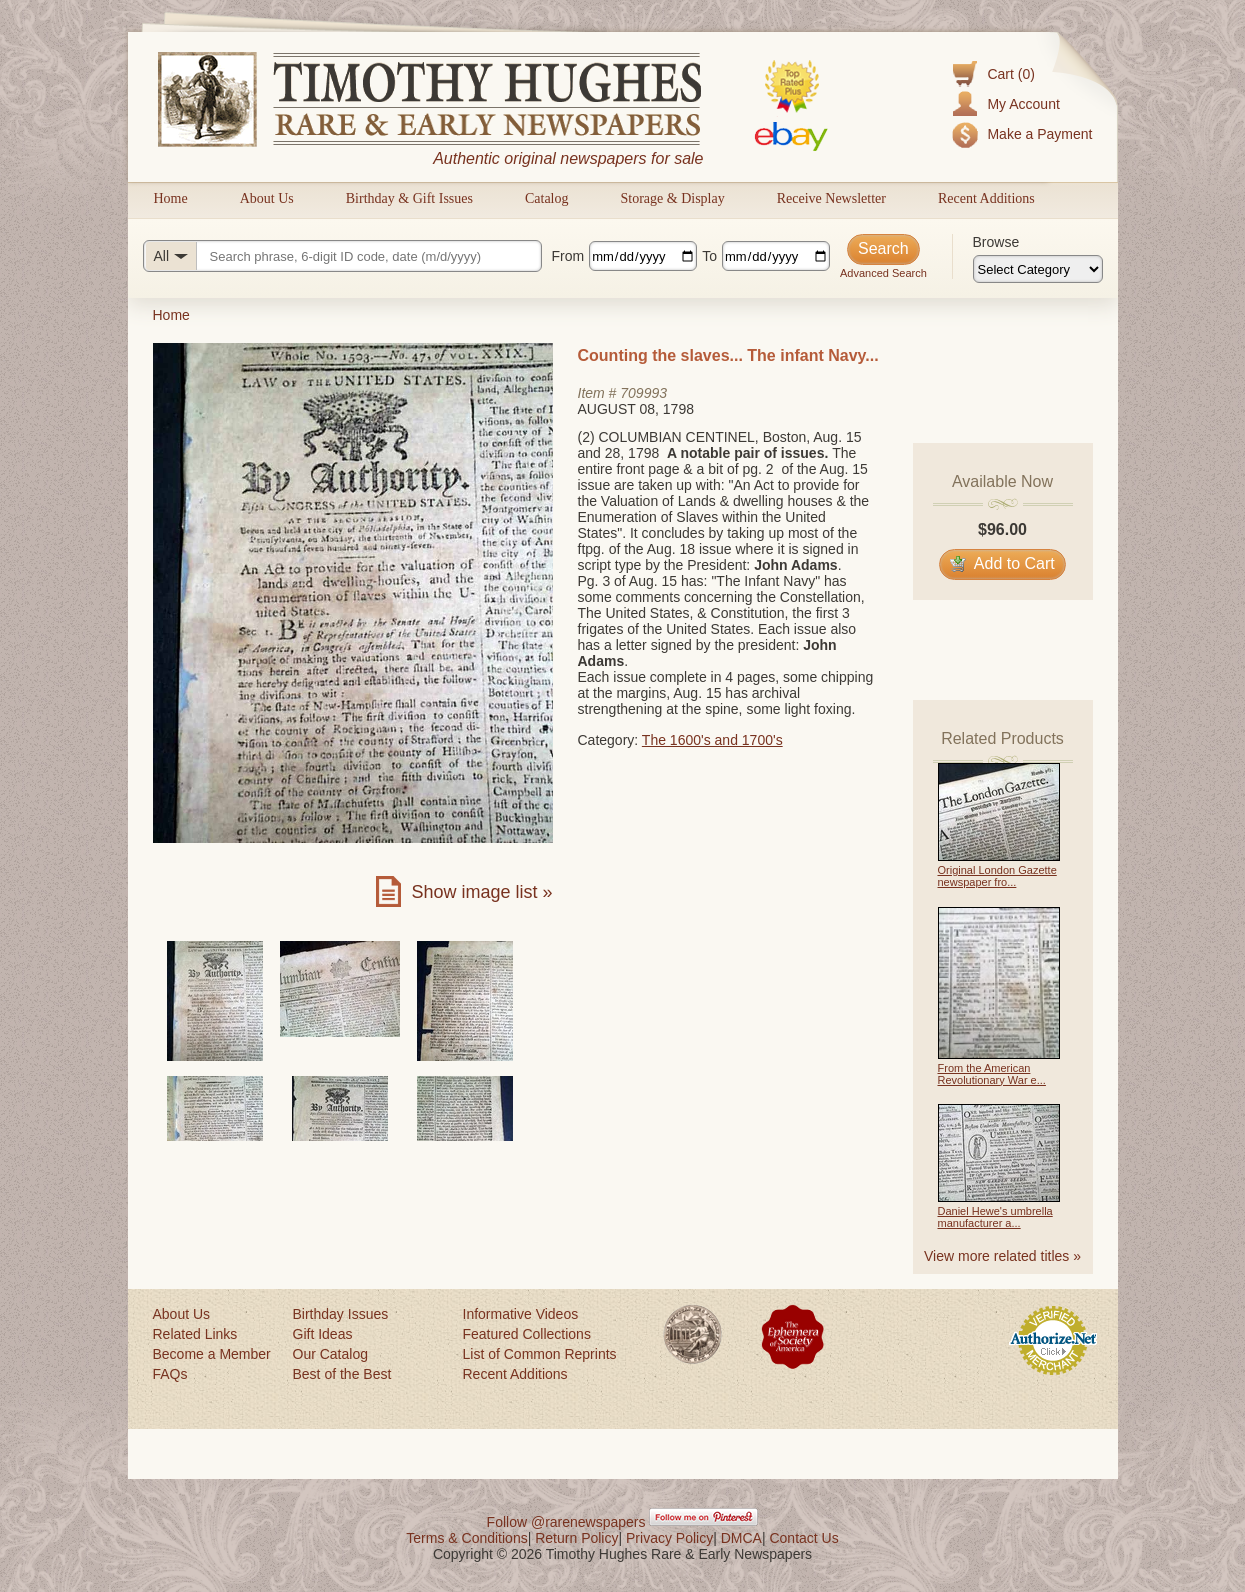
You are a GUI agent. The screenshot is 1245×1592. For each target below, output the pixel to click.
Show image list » (481, 892)
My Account (1023, 104)
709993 (643, 393)
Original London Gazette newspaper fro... (997, 876)
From (568, 256)
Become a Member (212, 1354)
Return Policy (576, 1538)
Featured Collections (527, 1334)
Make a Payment (1039, 134)
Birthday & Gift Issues (409, 198)
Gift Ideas (323, 1334)
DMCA (741, 1538)
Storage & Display (672, 198)
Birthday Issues (341, 1314)
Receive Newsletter (831, 198)
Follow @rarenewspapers (566, 1522)
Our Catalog (330, 1354)
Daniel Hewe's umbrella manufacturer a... (995, 1217)
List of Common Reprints (540, 1354)
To (709, 256)
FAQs (170, 1374)
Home (171, 198)
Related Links (195, 1334)
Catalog (547, 198)
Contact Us (803, 1538)
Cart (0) (1010, 74)
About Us (267, 198)
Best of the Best (342, 1374)
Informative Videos (521, 1314)
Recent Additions (986, 198)
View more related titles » (1002, 1256)
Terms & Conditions (466, 1538)
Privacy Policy (669, 1538)
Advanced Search (883, 273)
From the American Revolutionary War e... (992, 1074)
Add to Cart (1002, 563)
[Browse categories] (1038, 269)
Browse (996, 242)
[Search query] (342, 256)
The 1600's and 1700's (712, 740)
